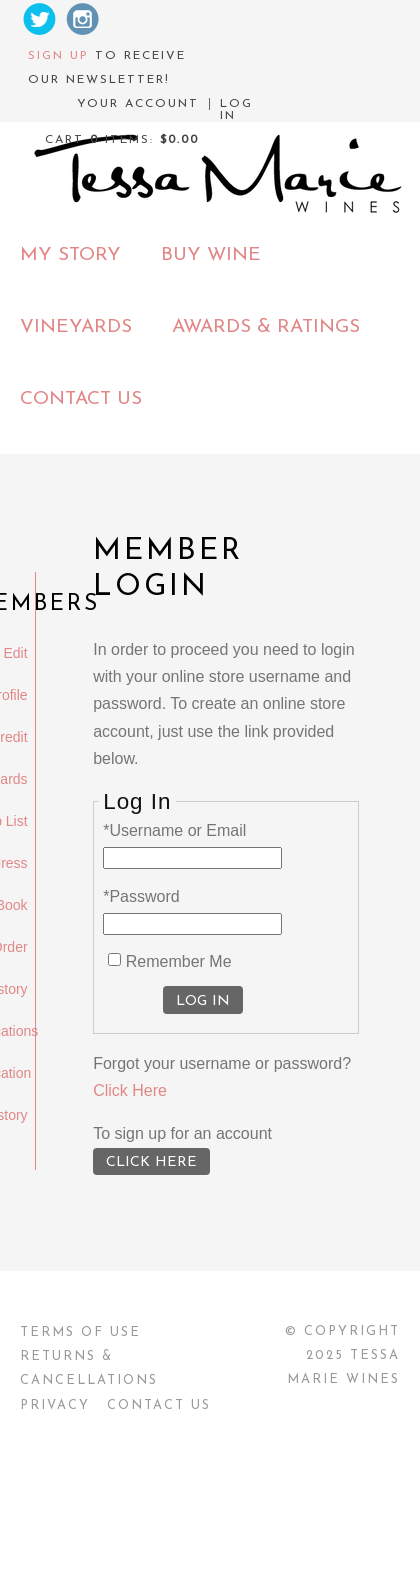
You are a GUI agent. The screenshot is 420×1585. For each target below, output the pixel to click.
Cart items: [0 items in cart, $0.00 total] (122, 140)
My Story (70, 255)
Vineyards (76, 327)
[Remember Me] (114, 959)
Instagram (83, 19)
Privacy (55, 1405)
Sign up (58, 56)
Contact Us (81, 399)
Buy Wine (211, 255)
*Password (141, 896)
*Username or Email (174, 830)
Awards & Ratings (266, 327)
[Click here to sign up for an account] (151, 1161)
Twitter (39, 19)
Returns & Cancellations (89, 1368)
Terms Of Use (80, 1332)
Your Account (138, 104)
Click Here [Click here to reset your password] (130, 1090)
